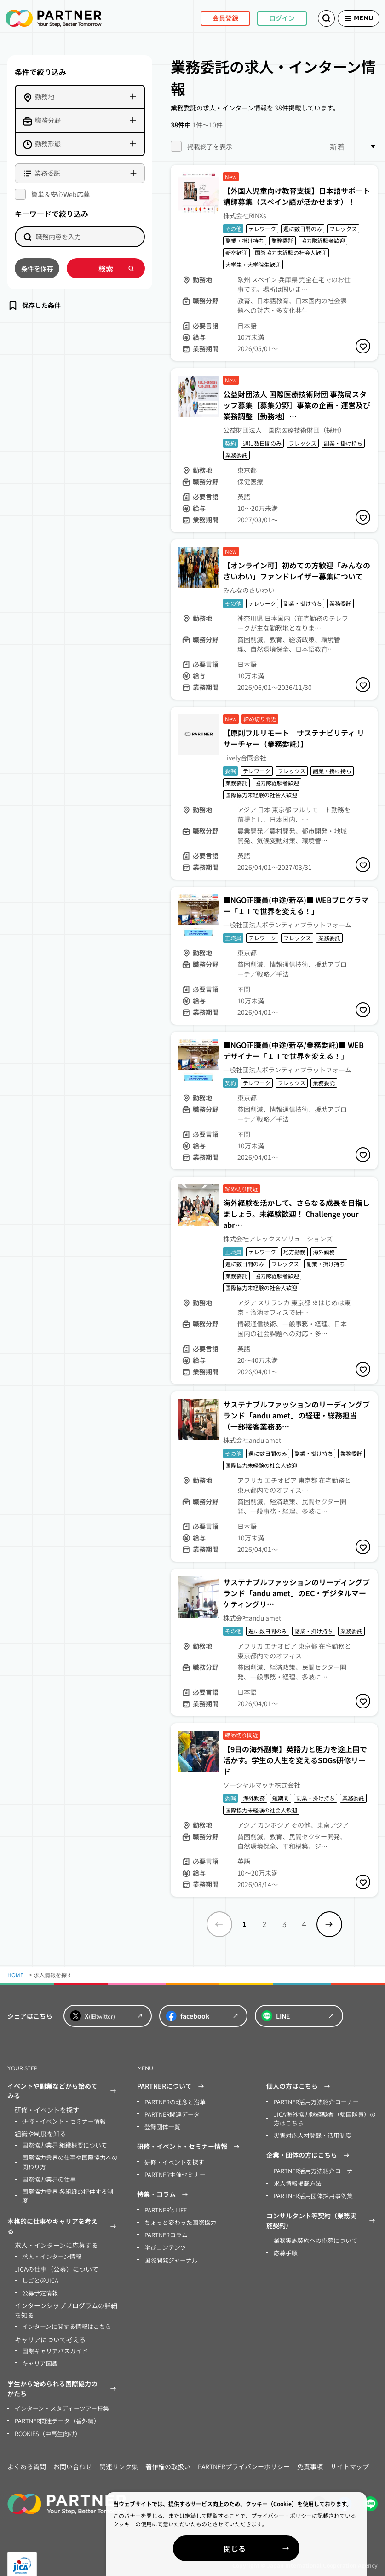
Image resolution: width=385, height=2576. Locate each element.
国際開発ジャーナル (169, 2254)
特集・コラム (163, 2191)
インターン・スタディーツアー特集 (58, 2392)
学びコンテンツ (163, 2242)
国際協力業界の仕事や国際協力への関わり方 (69, 2160)
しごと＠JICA (38, 2267)
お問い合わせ (72, 2449)
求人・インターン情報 (49, 2243)
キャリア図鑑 (38, 2347)
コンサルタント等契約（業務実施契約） (322, 2216)
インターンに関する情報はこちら (63, 2312)
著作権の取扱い (167, 2449)
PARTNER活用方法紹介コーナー (313, 2101)
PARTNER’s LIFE (164, 2207)
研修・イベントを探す (172, 2160)
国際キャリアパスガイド (52, 2335)
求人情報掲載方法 (296, 2180)
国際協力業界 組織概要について (61, 2144)
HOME (15, 1975)
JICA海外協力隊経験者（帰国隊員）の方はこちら (323, 2117)
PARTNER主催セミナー (173, 2172)
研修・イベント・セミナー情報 (60, 2120)
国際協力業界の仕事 (47, 2176)
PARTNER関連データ (170, 2113)
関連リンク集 (118, 2449)
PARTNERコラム (164, 2230)
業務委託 (47, 173)
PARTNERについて (172, 2086)
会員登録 (211, 18)
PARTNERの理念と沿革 (173, 2101)
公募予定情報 (38, 2279)
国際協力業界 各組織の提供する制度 (67, 2188)
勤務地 (44, 96)
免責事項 (310, 2449)
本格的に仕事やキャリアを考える (63, 2213)
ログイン (267, 18)
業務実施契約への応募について (312, 2236)
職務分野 (48, 120)
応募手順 (285, 2248)
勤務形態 (48, 143)
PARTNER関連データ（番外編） (54, 2404)
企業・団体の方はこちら (309, 2153)
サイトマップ (349, 2449)
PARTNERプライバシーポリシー (244, 2449)
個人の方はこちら (299, 2086)
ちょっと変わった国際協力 (177, 2219)
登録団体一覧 (161, 2125)
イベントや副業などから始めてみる (63, 2090)
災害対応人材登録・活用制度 (309, 2133)
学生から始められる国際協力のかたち (63, 2372)
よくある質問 (26, 2449)
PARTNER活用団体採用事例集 (311, 2192)
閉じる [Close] (279, 2548)
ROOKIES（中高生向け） (46, 2416)
